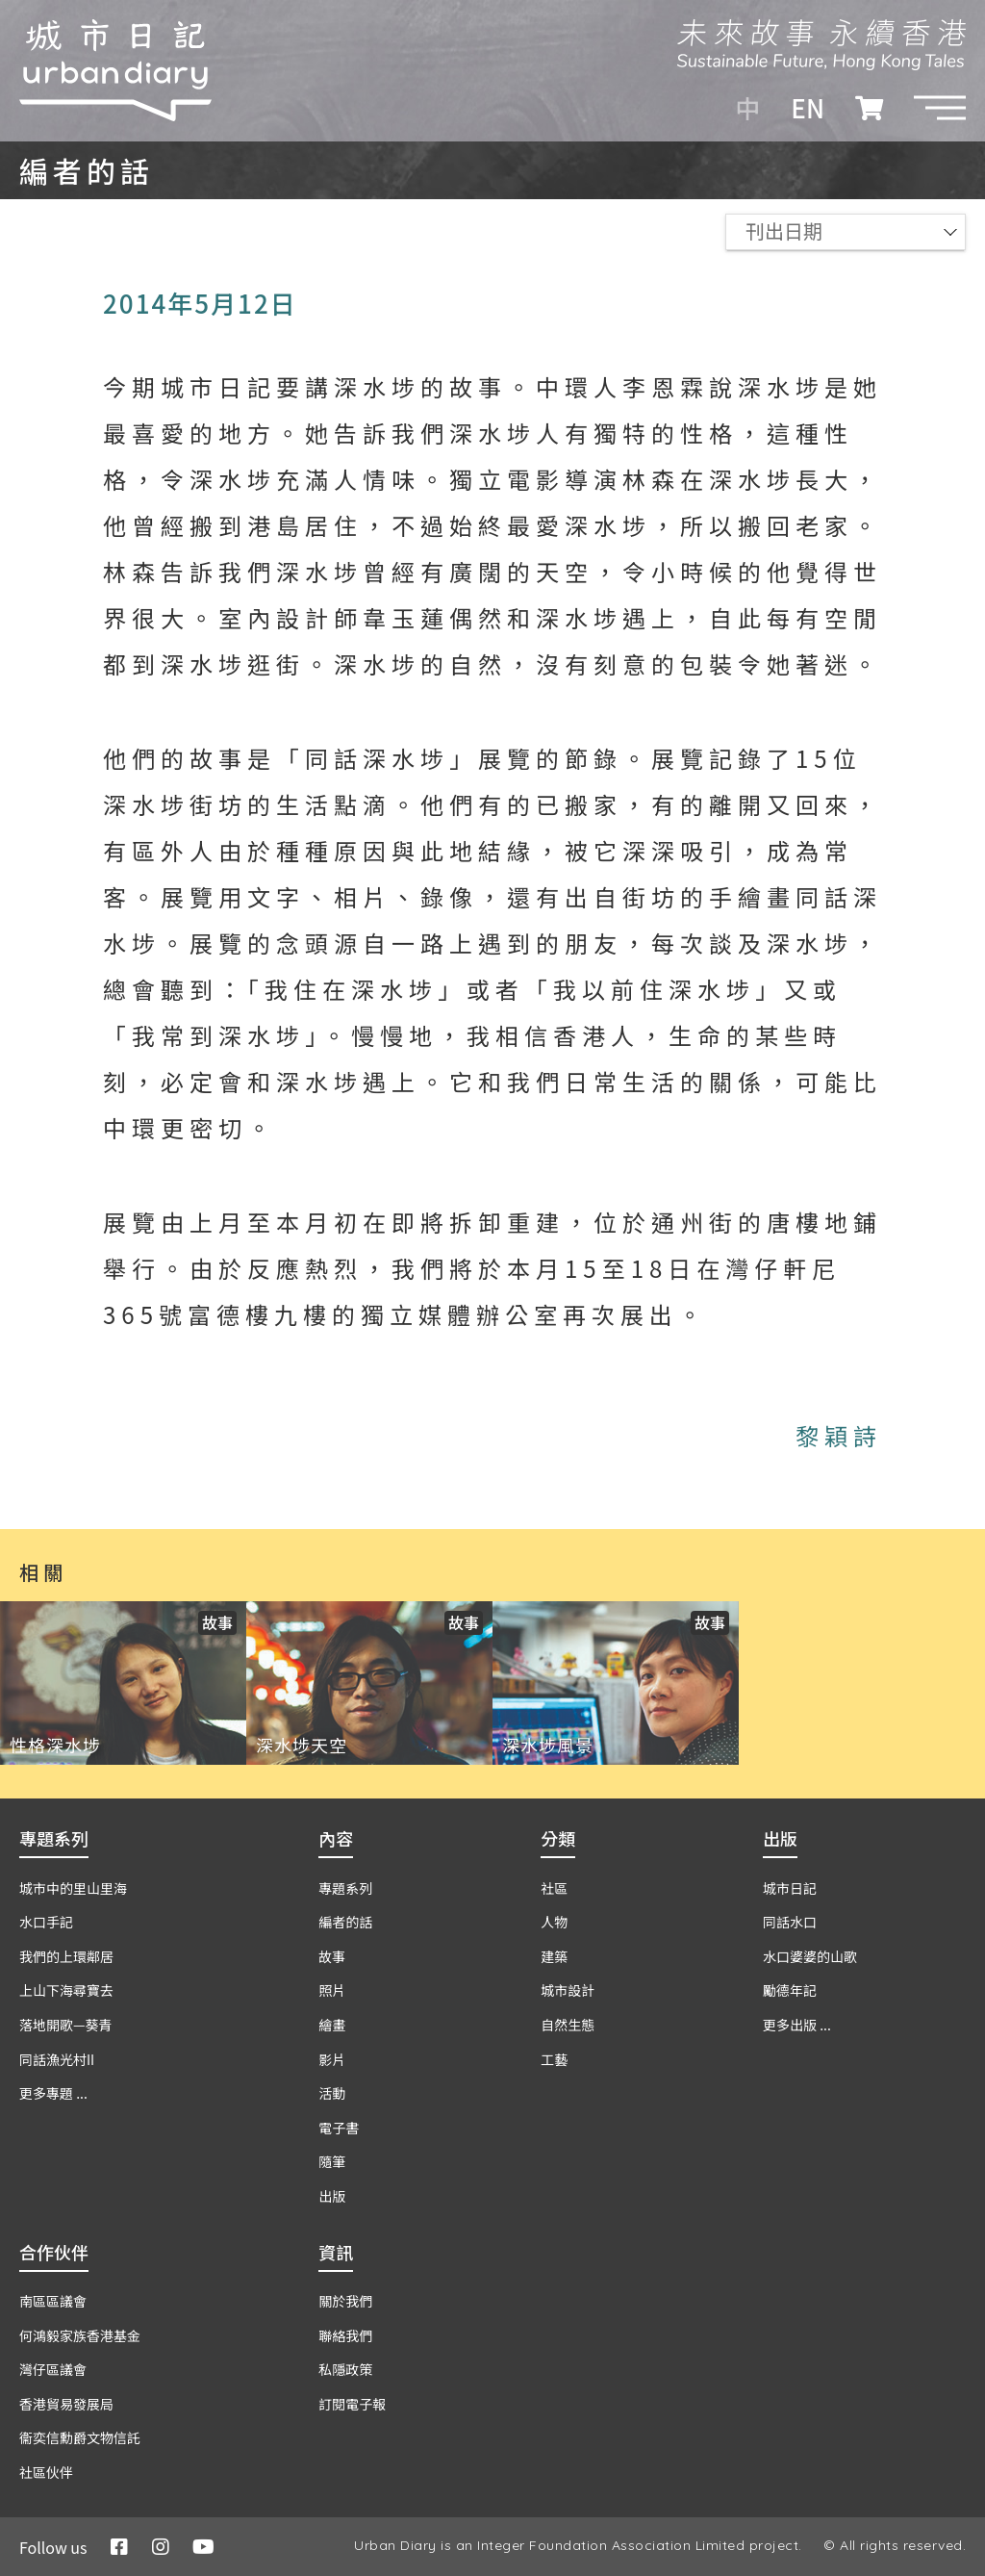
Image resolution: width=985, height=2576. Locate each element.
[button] (940, 107)
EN (807, 107)
